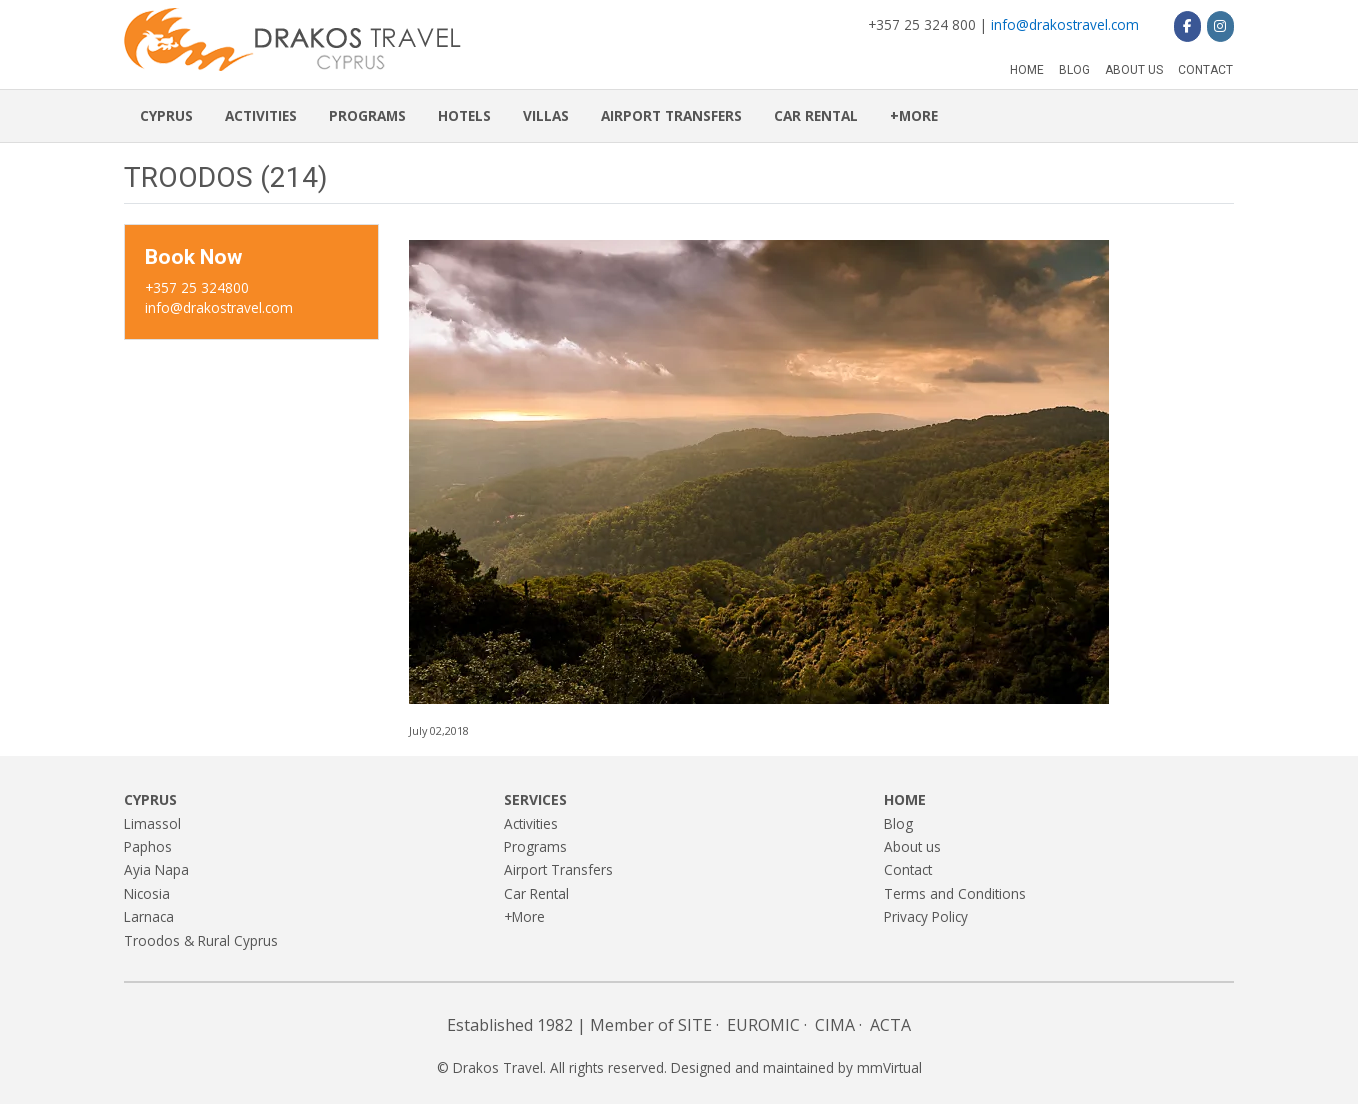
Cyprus (166, 115)
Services (535, 799)
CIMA (835, 1025)
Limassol (152, 823)
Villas (546, 115)
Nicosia (147, 893)
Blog (1074, 70)
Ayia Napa (156, 869)
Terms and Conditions (955, 893)
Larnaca (149, 916)
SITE (695, 1025)
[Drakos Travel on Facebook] (1187, 26)
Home (1027, 70)
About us (1134, 70)
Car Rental (816, 115)
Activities (261, 115)
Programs (367, 115)
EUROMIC (763, 1025)
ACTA (890, 1025)
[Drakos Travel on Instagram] (1220, 26)
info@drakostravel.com (1065, 24)
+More (914, 115)
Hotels (464, 115)
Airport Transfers (671, 115)
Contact (1205, 70)
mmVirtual (889, 1067)
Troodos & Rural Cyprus (201, 940)
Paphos (148, 846)
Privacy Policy (926, 916)
